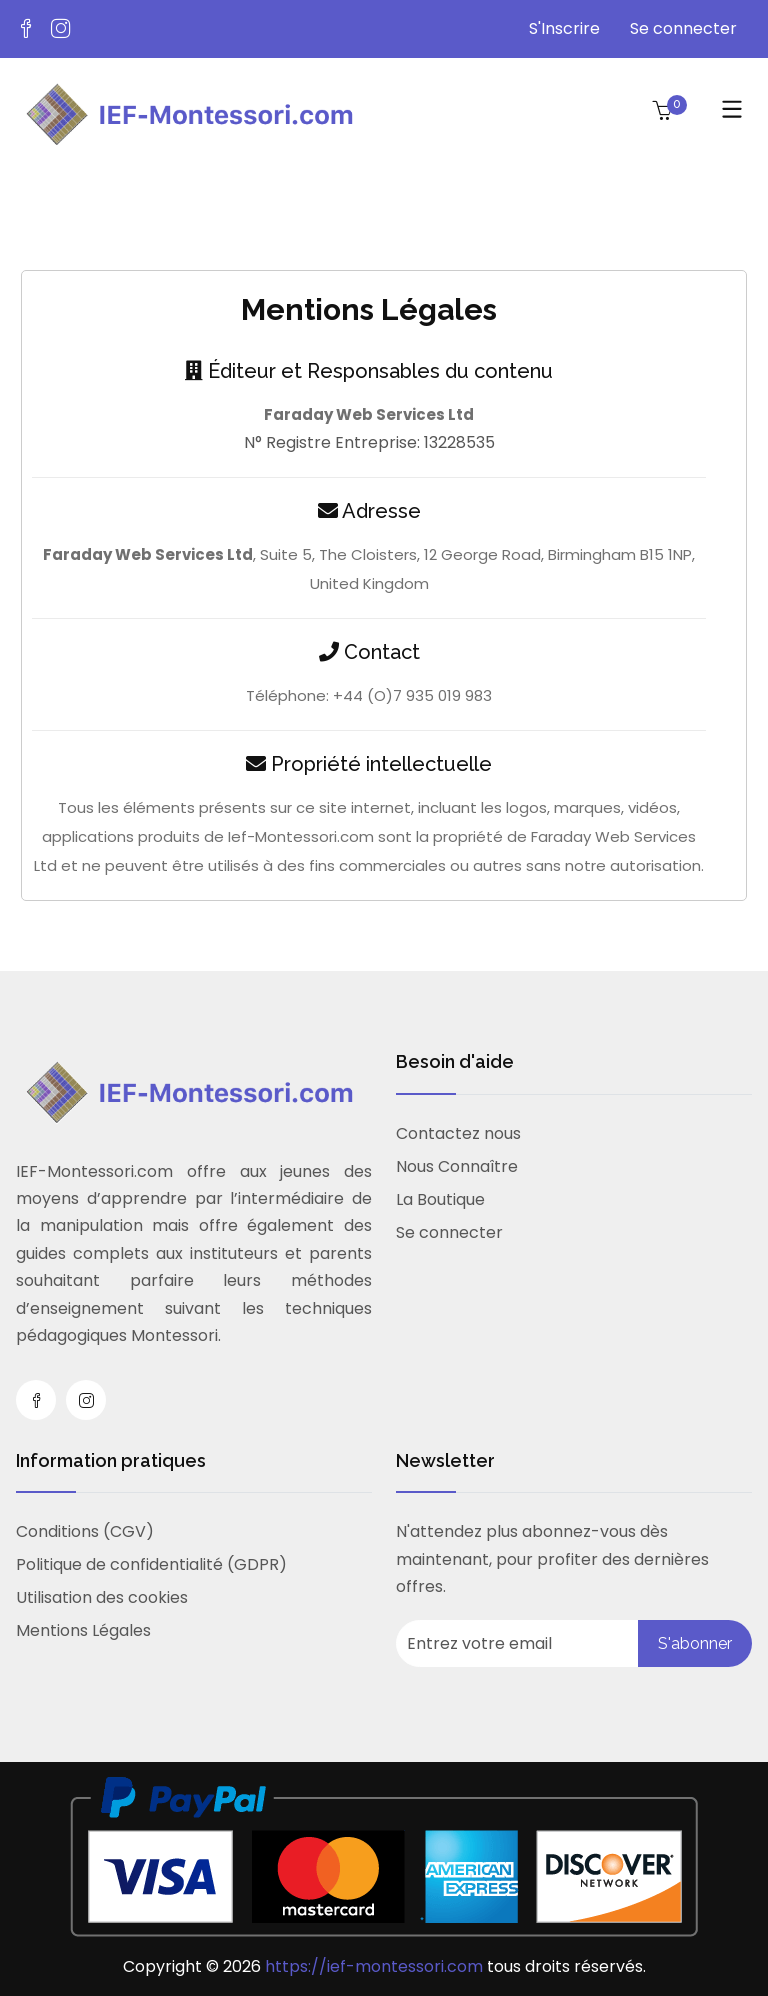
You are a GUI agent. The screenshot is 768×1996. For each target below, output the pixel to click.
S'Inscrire (564, 28)
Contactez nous (458, 1133)
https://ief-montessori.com (376, 1966)
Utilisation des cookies (102, 1597)
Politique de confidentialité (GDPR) (151, 1564)
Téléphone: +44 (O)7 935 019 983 (369, 695)
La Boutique (440, 1199)
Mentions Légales (83, 1630)
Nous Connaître (457, 1166)
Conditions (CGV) (85, 1531)
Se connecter (683, 28)
